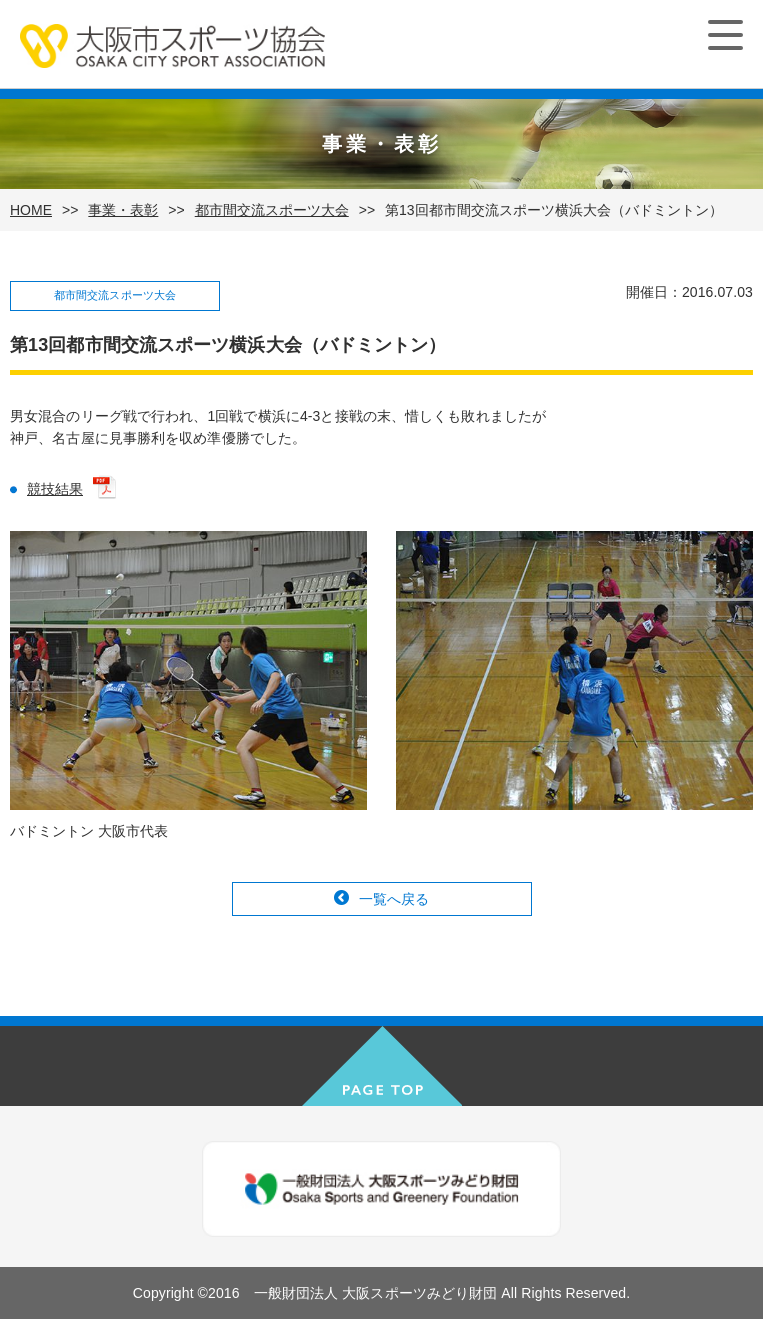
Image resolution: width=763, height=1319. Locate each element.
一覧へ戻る (394, 899)
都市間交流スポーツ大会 (272, 210)
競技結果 (55, 489)
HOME (31, 210)
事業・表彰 (123, 210)
